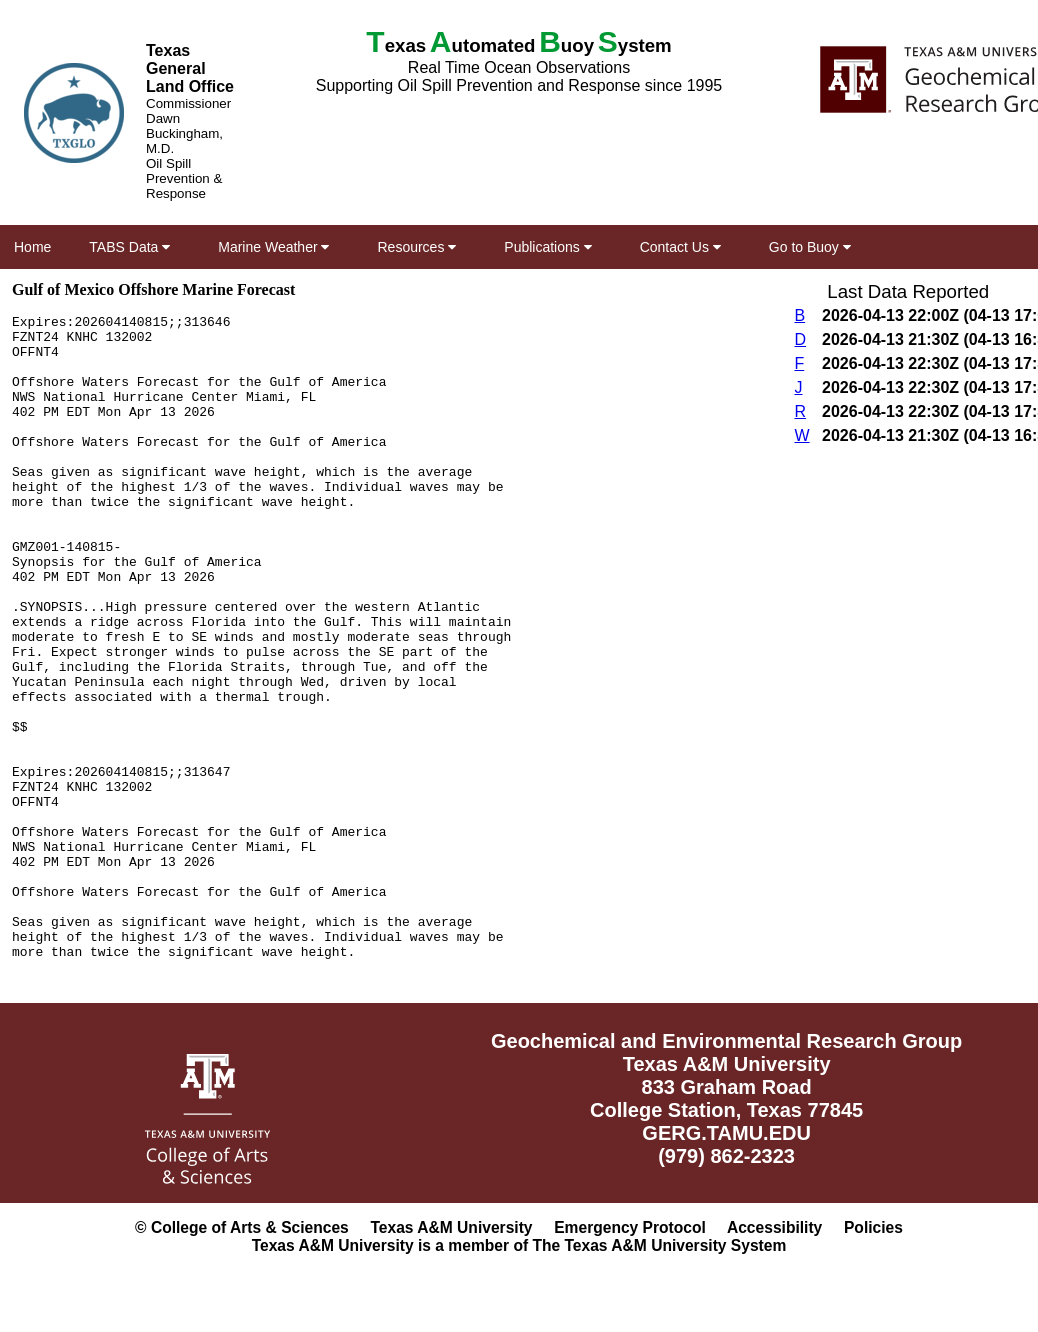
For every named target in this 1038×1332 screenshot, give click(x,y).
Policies (873, 1227)
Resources (416, 247)
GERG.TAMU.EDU (726, 1133)
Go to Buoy (810, 247)
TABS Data (129, 247)
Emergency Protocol (630, 1227)
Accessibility (774, 1227)
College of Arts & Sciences (250, 1227)
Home (32, 247)
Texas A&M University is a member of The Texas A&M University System (519, 1245)
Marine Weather (273, 247)
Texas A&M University (451, 1227)
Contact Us (680, 247)
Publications (547, 247)
